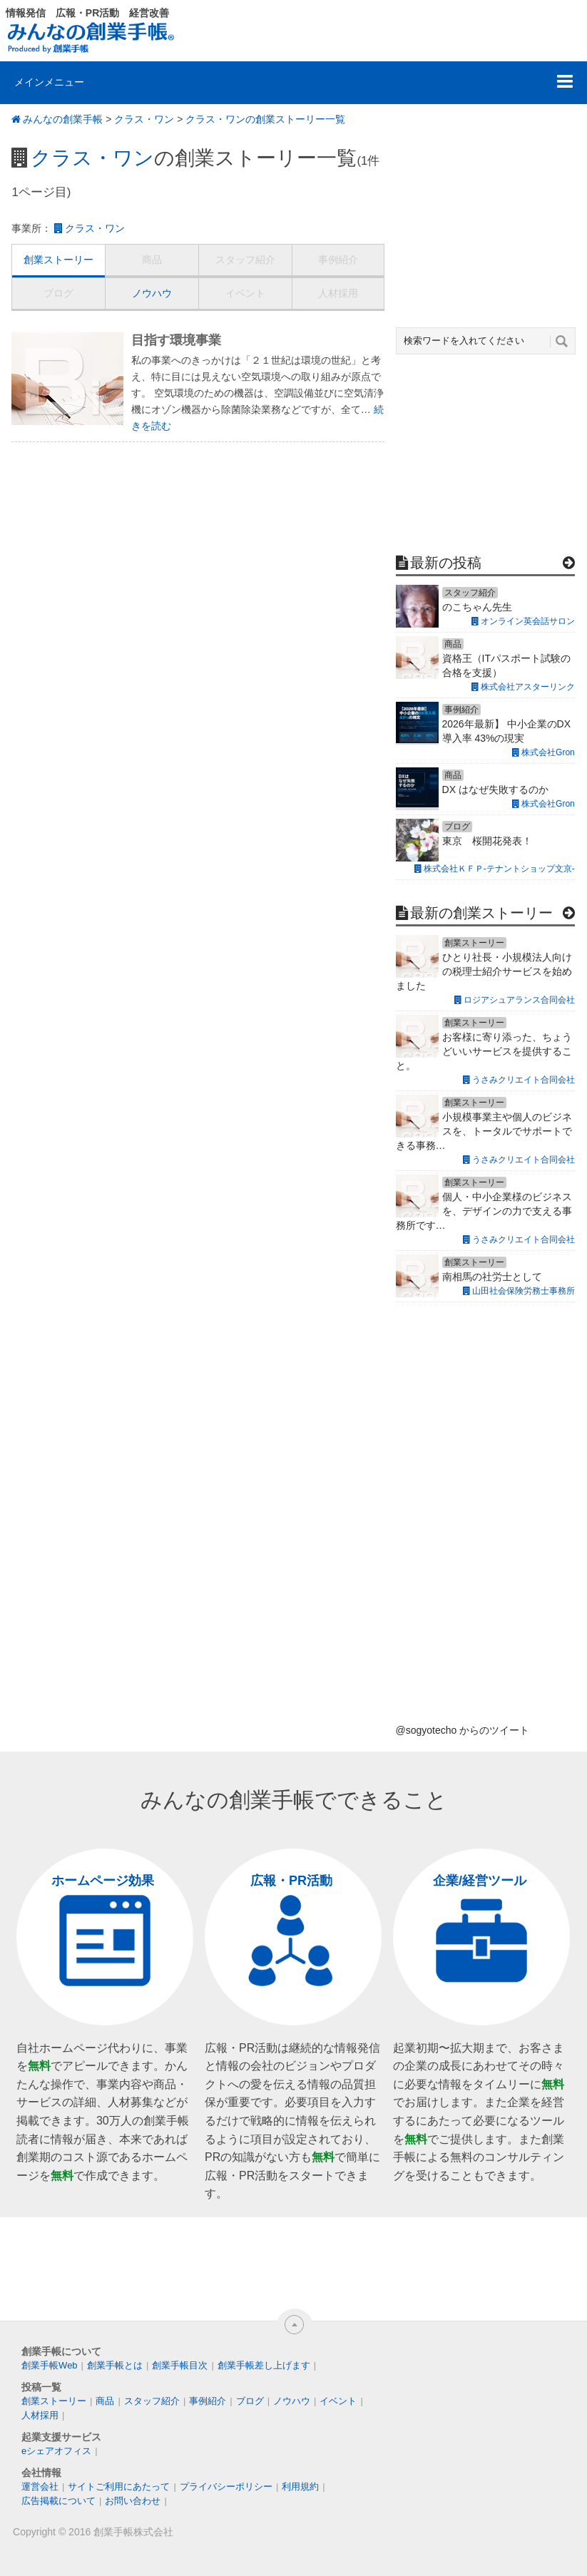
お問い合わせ (132, 2500)
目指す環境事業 (176, 340)
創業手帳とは (115, 2365)
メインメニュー (49, 82)
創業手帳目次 (180, 2365)
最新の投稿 (445, 563)
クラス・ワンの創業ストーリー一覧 (265, 119)
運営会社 (39, 2486)
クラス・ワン (144, 119)
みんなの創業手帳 (63, 119)
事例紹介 (338, 259)
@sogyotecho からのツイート (463, 1730)
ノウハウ (152, 293)
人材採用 (338, 293)
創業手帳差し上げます (264, 2365)
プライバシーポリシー (226, 2486)
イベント (245, 293)
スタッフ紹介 (245, 259)
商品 (152, 259)
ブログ (58, 293)
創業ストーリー (58, 259)
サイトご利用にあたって (119, 2486)
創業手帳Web (49, 2365)
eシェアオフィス (56, 2450)
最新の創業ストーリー (481, 913)
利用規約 (300, 2486)
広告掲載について (58, 2500)
